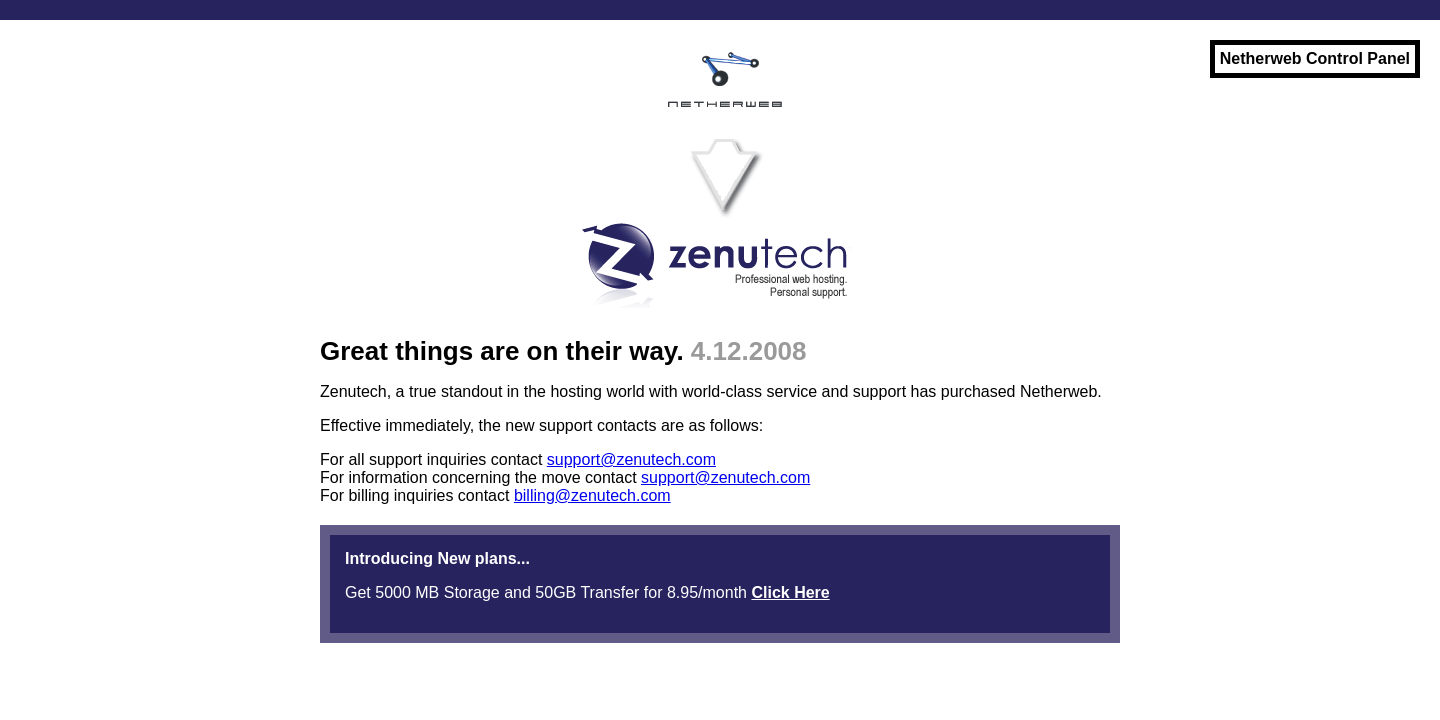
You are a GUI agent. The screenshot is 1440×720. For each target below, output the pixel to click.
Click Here (790, 592)
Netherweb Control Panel (1315, 58)
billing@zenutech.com (592, 495)
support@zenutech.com (631, 459)
